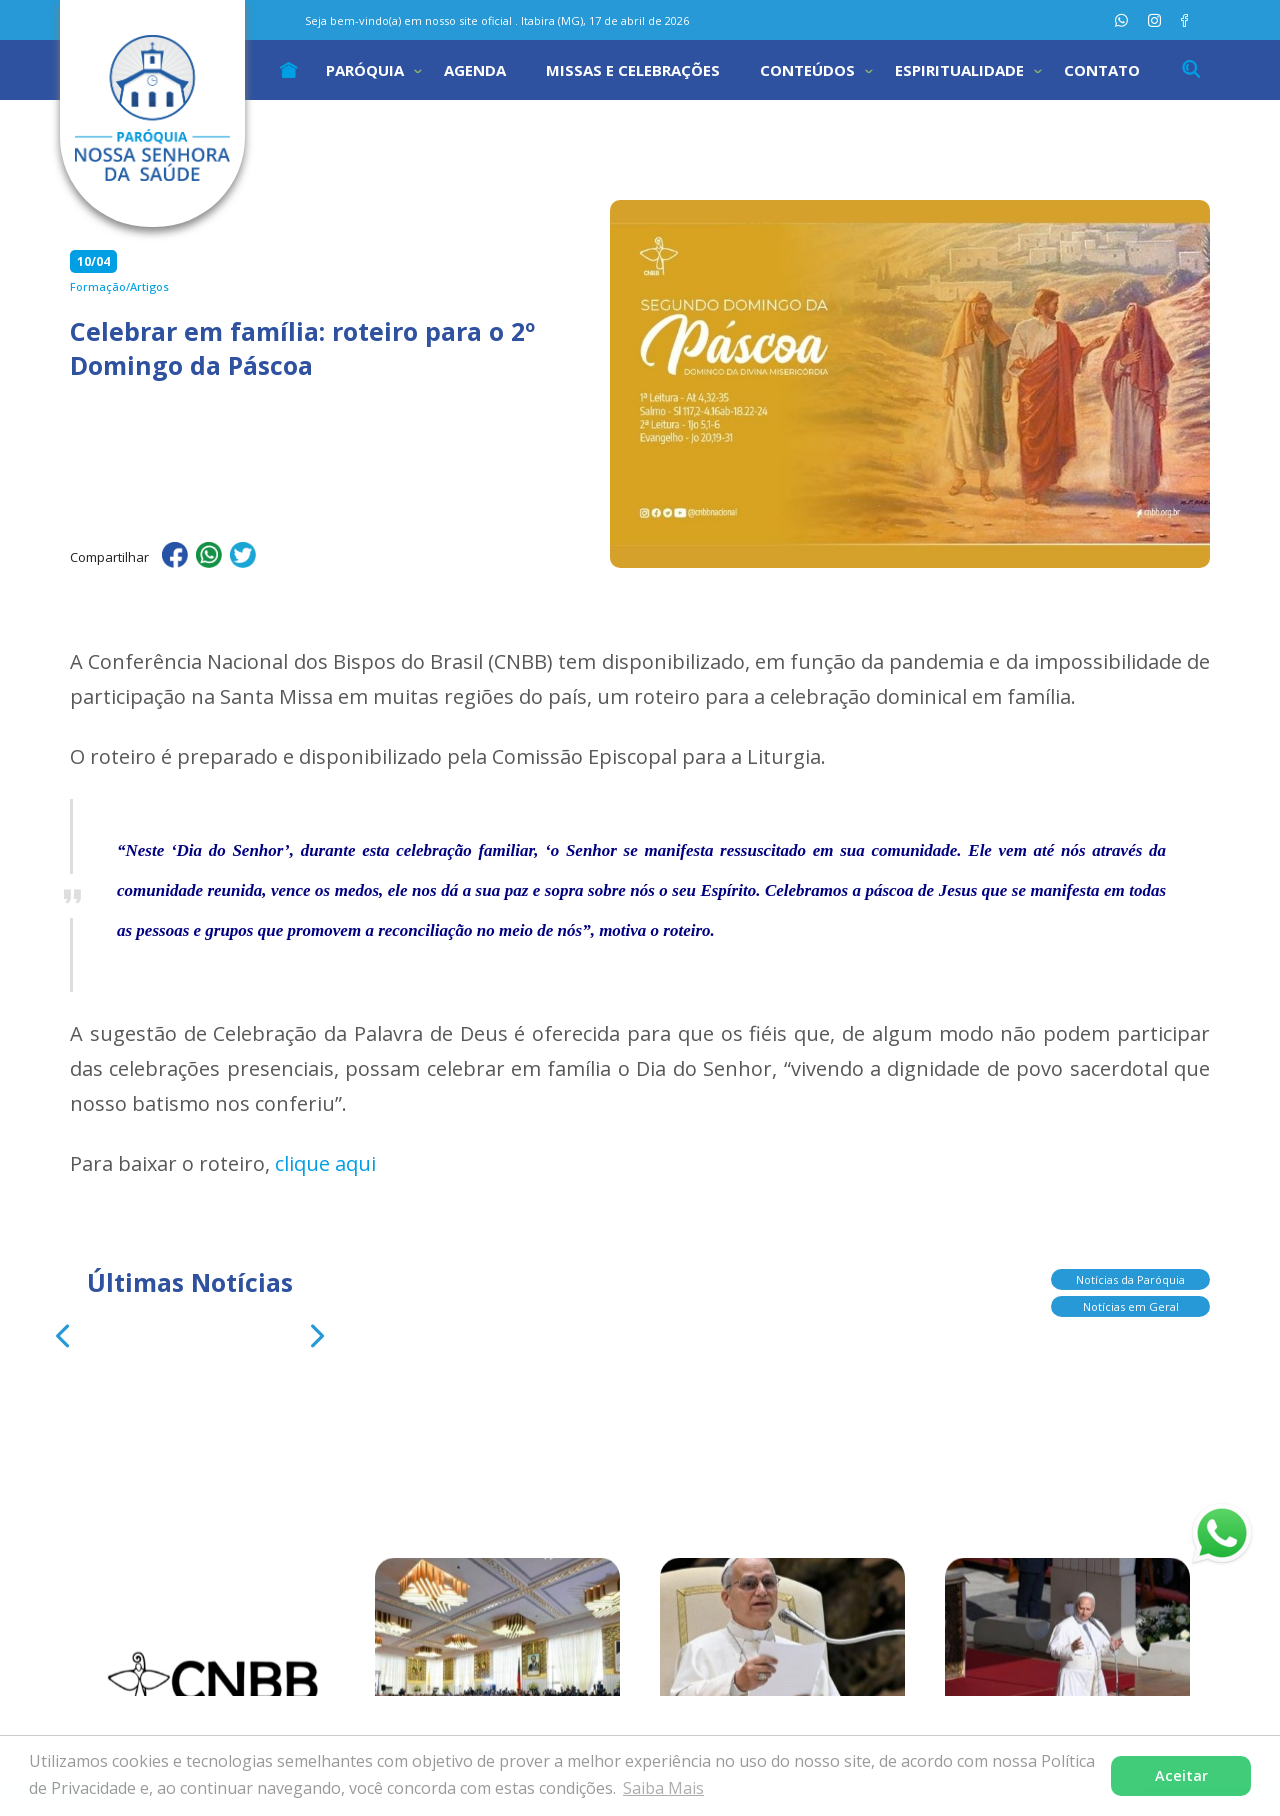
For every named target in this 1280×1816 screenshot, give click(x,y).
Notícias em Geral (1131, 1298)
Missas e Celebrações (633, 70)
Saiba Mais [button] (663, 1788)
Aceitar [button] (1181, 1775)
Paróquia (365, 70)
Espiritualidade (959, 70)
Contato (1102, 70)
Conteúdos (807, 70)
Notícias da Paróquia (1130, 1271)
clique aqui (325, 1163)
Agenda (475, 70)
